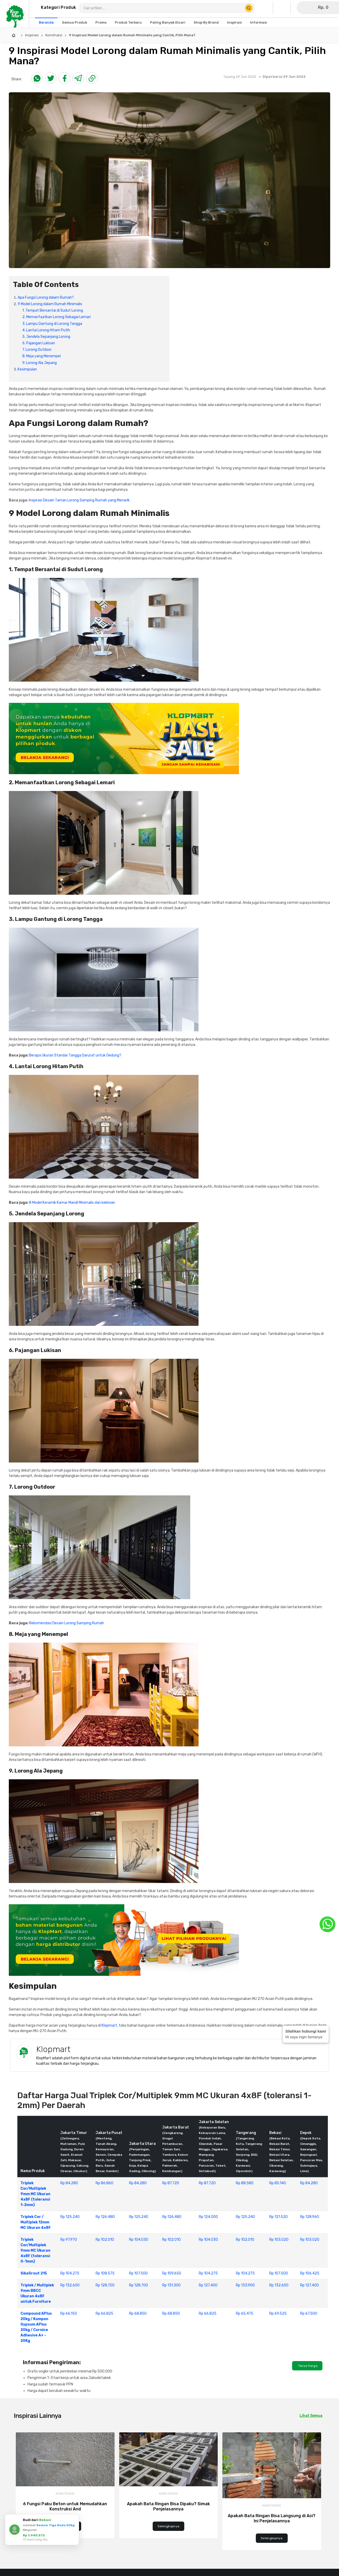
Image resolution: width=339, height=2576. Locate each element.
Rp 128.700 (105, 2285)
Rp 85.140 (277, 2183)
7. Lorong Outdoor (37, 349)
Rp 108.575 (105, 2273)
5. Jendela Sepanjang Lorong (46, 336)
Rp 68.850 (138, 2313)
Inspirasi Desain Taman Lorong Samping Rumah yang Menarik (79, 500)
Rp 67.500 (308, 2313)
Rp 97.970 (68, 2239)
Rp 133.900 (245, 2285)
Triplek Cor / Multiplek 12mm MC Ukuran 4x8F (35, 2222)
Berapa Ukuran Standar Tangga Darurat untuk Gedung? (75, 1055)
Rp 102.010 (105, 2239)
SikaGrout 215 (33, 2273)
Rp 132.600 (70, 2285)
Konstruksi (53, 35)
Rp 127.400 (208, 2285)
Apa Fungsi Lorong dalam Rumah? (46, 297)
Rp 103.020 (278, 2239)
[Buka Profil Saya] (265, 7)
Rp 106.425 (309, 2273)
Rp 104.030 (138, 2239)
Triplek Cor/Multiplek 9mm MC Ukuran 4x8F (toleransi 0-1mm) (35, 2250)
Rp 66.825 (104, 2313)
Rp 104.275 (69, 2273)
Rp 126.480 (105, 2217)
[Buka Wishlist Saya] (282, 7)
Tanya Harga (307, 2366)
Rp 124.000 (208, 2217)
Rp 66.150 (68, 2313)
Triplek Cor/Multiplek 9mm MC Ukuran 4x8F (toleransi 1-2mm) (35, 2194)
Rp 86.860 (104, 2183)
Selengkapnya (65, 2526)
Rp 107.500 (138, 2273)
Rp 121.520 (278, 2217)
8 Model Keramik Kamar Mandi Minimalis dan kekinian (72, 1202)
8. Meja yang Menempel (41, 356)
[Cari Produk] (249, 8)
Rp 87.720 (170, 2183)
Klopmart (109, 2025)
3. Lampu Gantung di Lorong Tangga (52, 323)
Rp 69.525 (278, 2313)
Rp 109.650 (171, 2273)
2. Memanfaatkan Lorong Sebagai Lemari (56, 317)
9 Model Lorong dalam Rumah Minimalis (50, 304)
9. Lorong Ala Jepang (39, 363)
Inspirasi (32, 35)
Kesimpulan (27, 369)
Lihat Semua (311, 2415)
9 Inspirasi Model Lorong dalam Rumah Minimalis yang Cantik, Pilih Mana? (132, 35)
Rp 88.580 (244, 2183)
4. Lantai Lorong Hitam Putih (46, 330)
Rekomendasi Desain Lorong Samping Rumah (66, 1623)
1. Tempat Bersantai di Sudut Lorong (52, 310)
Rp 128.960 (309, 2217)
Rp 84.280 (69, 2183)
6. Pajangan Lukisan (38, 343)
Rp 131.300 (171, 2285)
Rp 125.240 (70, 2217)
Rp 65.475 (244, 2313)
